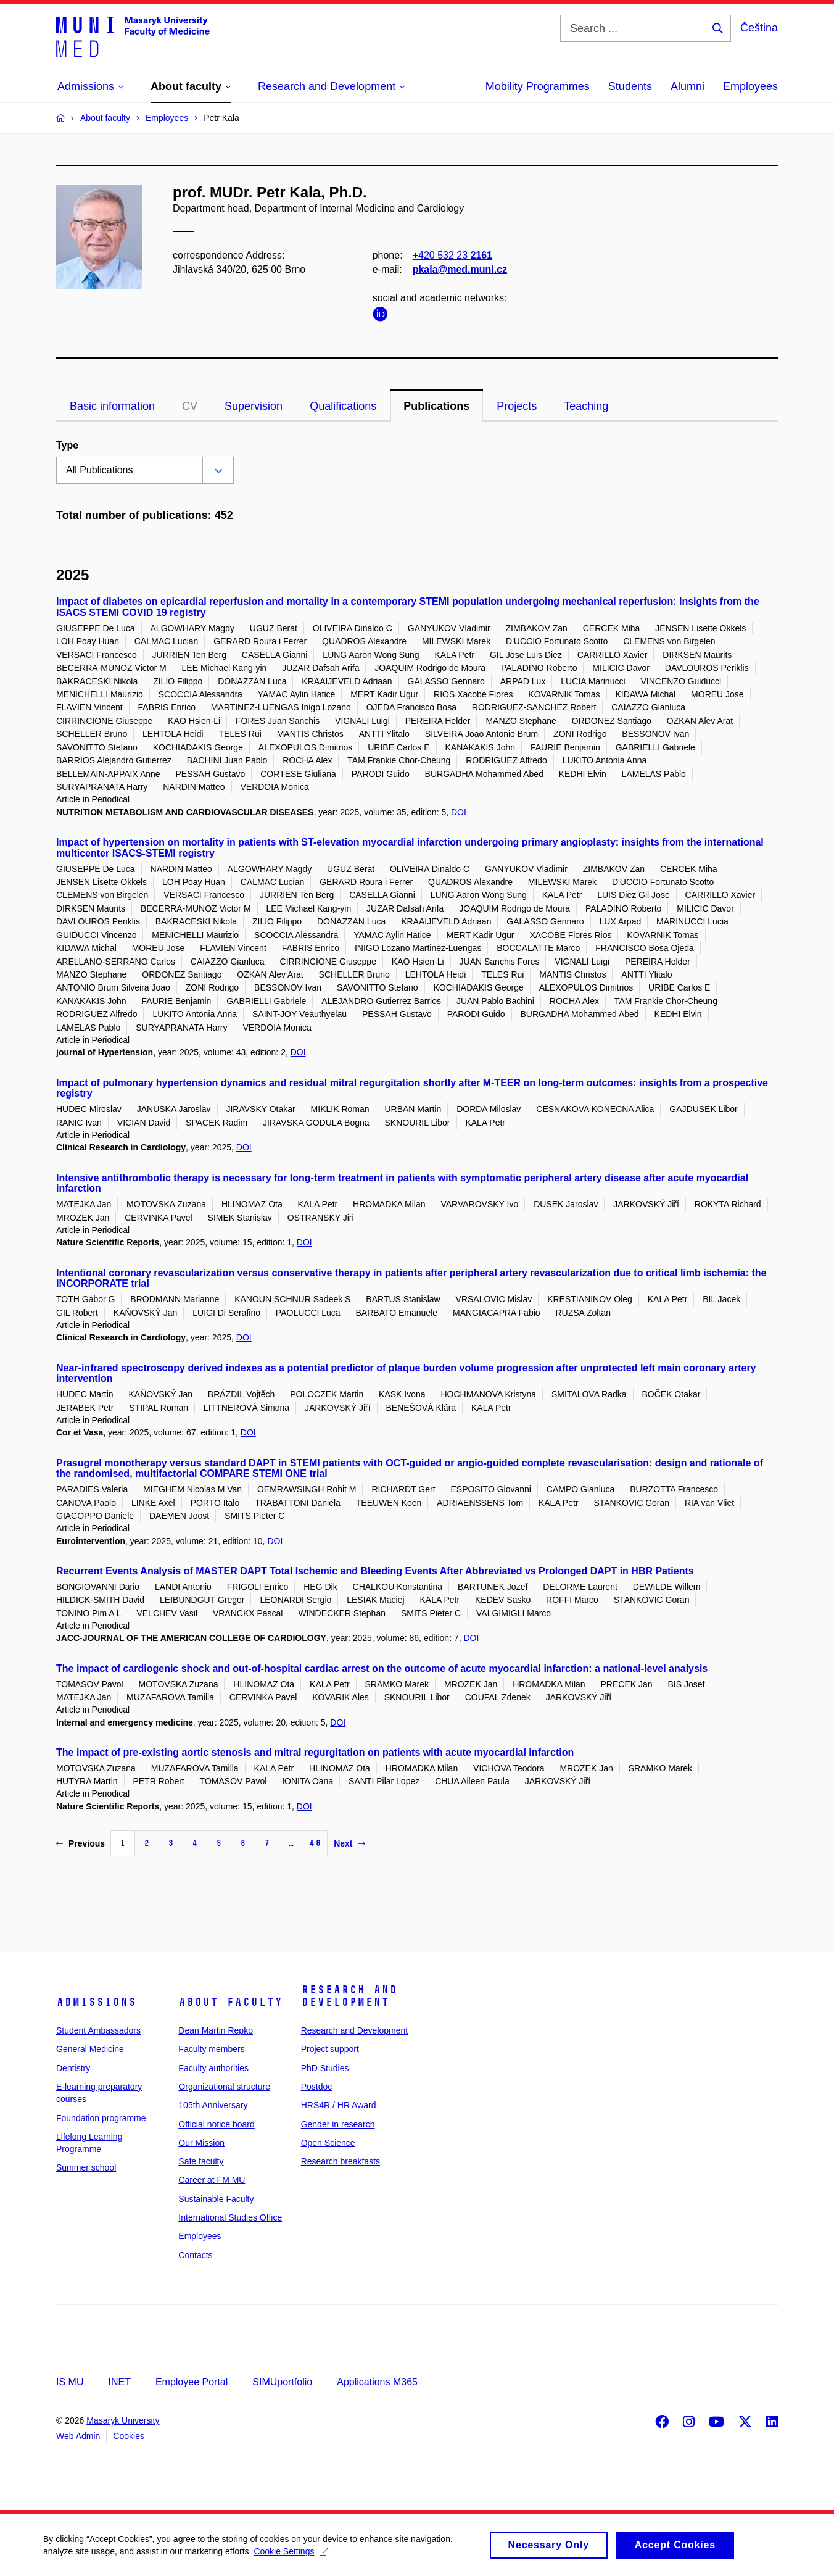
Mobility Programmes (537, 86)
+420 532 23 (452, 255)
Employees (750, 86)
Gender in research (338, 2124)
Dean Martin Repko (215, 2030)
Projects (517, 406)
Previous (80, 1843)
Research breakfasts (340, 2161)
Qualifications (343, 406)
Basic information (112, 406)
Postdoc (316, 2087)
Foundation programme (101, 2118)
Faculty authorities (213, 2068)
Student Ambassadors (98, 2030)
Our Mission (201, 2143)
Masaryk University (122, 2420)
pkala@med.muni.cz (460, 269)
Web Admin (78, 2436)
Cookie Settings (291, 2555)
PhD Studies (325, 2068)
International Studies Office (230, 2217)
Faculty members (211, 2049)
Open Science (328, 2143)
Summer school (86, 2167)
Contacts (195, 2255)
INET (119, 2382)
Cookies (128, 2436)
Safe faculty (200, 2161)
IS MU (69, 2382)
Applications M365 (377, 2382)
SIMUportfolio (282, 2382)
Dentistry (73, 2068)
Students (630, 86)
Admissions (96, 2002)
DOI (458, 812)
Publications (436, 406)
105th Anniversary (212, 2105)
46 (315, 1843)
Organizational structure (224, 2087)
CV (189, 406)
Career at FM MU (211, 2180)
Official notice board (216, 2124)
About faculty (230, 2002)
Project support (330, 2049)
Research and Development (349, 1996)
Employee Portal (191, 2382)
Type (67, 445)
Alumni (687, 86)
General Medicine (90, 2049)
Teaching (586, 406)
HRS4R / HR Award (338, 2105)
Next (349, 1843)
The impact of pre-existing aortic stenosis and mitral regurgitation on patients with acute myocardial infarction (315, 1752)
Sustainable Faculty (216, 2199)
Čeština (759, 28)
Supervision (254, 406)
